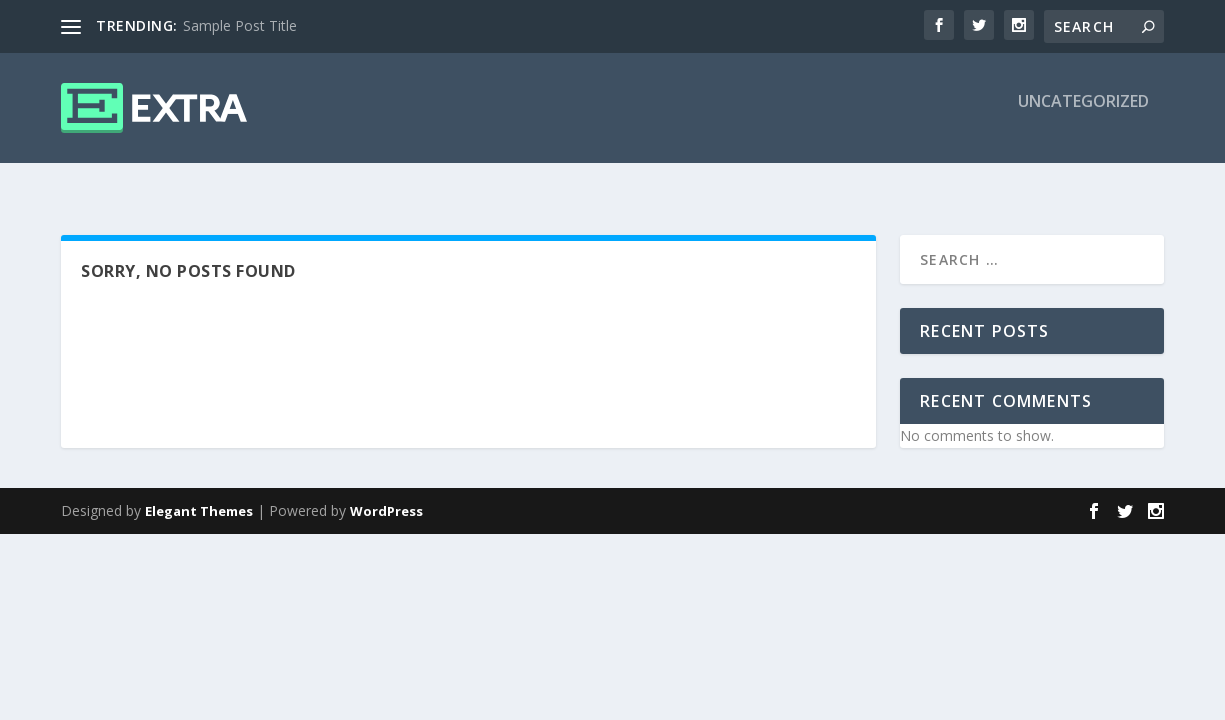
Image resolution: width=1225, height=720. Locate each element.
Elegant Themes (199, 493)
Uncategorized (1083, 116)
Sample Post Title (240, 25)
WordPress (386, 493)
